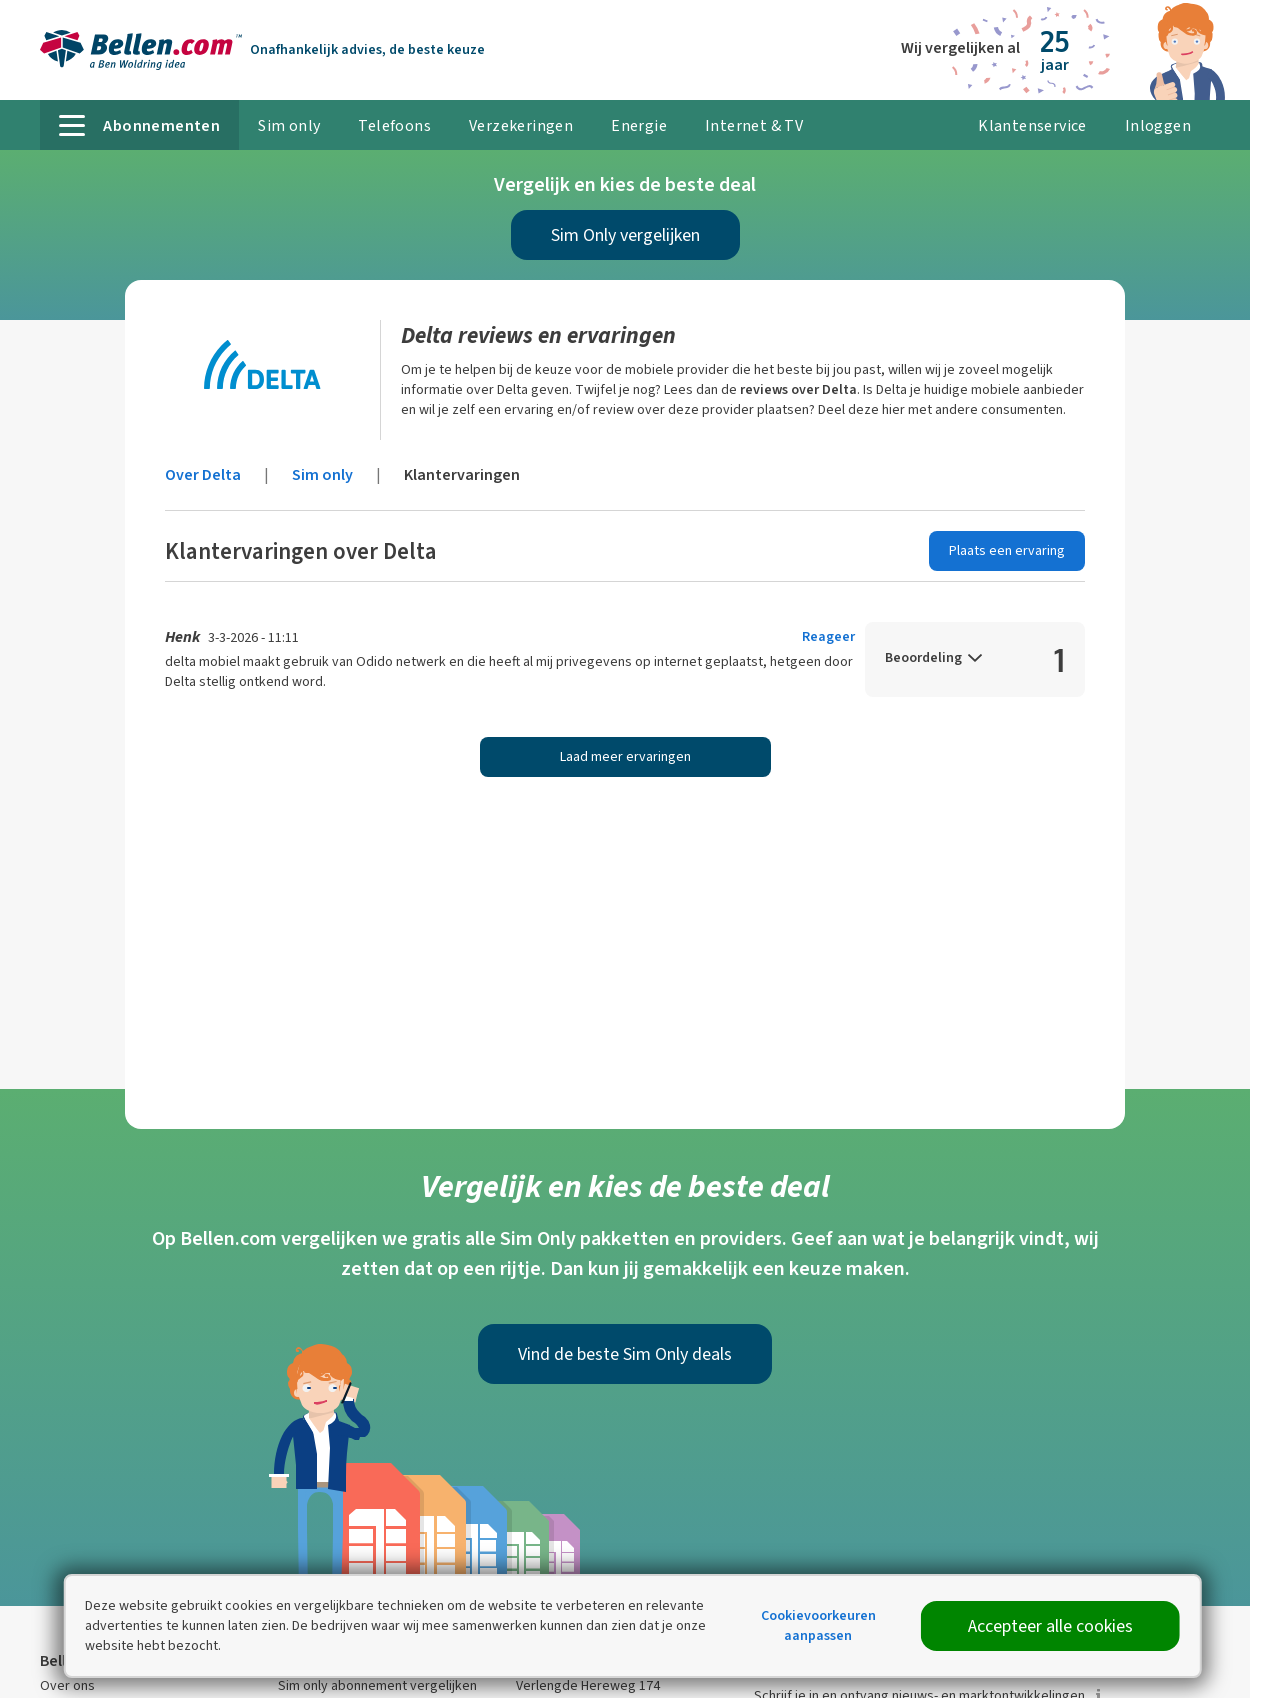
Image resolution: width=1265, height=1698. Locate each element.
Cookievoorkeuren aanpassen (818, 1625)
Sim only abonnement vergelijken (377, 1685)
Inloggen (1158, 125)
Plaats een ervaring (1007, 550)
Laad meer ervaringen (625, 756)
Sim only (322, 474)
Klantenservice (1032, 125)
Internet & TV (754, 125)
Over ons (67, 1685)
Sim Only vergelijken (625, 235)
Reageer (828, 636)
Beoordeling (923, 657)
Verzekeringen (521, 125)
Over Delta (203, 474)
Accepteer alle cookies (1050, 1626)
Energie (639, 125)
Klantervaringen (462, 474)
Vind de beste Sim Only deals (625, 1354)
